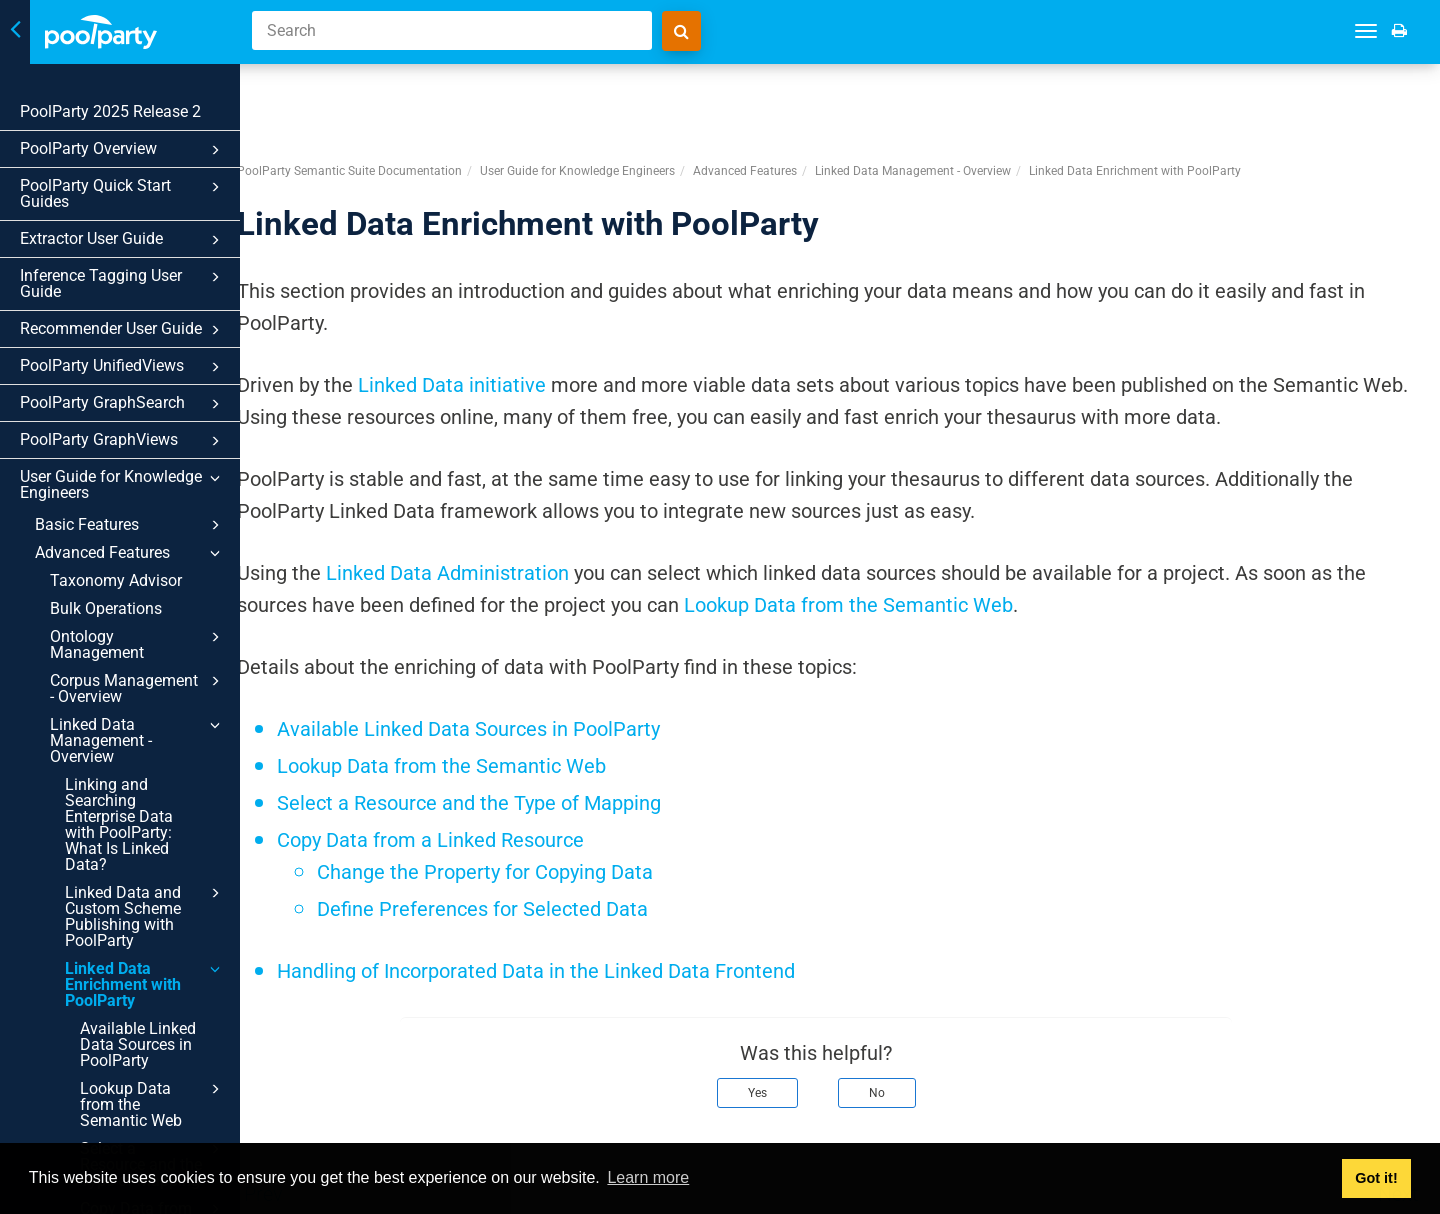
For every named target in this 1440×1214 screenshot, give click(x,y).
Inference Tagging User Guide (123, 283)
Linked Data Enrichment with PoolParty (145, 984)
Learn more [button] (648, 1177)
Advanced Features (130, 553)
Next (1398, 1122)
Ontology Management (138, 644)
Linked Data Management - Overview (138, 740)
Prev (311, 1122)
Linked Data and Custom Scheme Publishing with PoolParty (145, 916)
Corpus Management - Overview (138, 688)
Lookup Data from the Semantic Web (153, 1104)
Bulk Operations (106, 608)
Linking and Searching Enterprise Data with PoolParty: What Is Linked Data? (119, 824)
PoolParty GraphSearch (123, 404)
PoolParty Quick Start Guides (123, 193)
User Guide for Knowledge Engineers (123, 484)
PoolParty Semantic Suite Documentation (397, 99)
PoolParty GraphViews (123, 441)
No (901, 1021)
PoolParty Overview (123, 150)
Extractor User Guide (123, 240)
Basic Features (130, 525)
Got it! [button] (1376, 1178)
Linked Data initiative (500, 313)
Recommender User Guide (123, 330)
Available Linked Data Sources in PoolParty (138, 1044)
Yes (781, 1021)
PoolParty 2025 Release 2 (110, 111)
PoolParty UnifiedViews (123, 367)
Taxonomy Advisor (116, 580)
